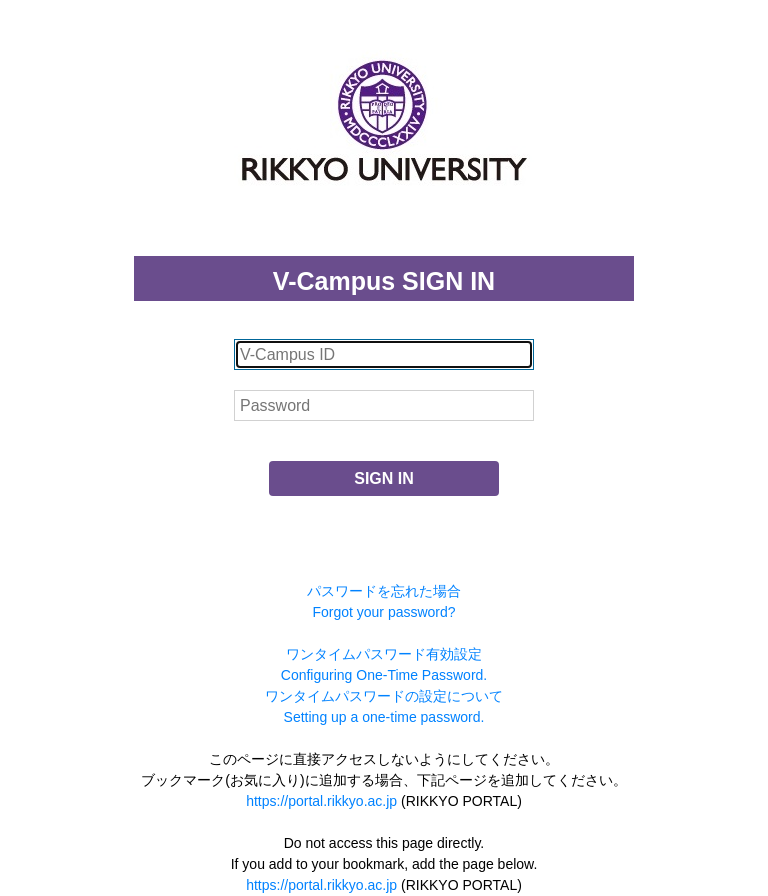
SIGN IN (384, 478)
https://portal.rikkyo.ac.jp (321, 801)
